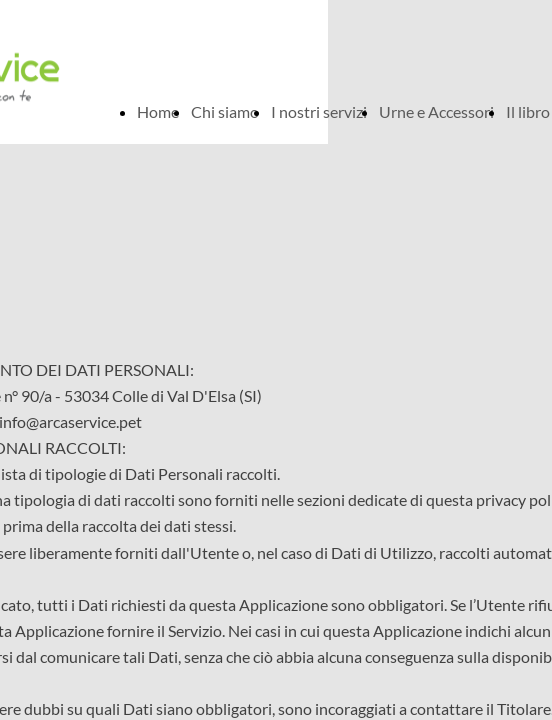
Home (158, 111)
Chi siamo (225, 111)
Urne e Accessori (436, 111)
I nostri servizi (319, 111)
